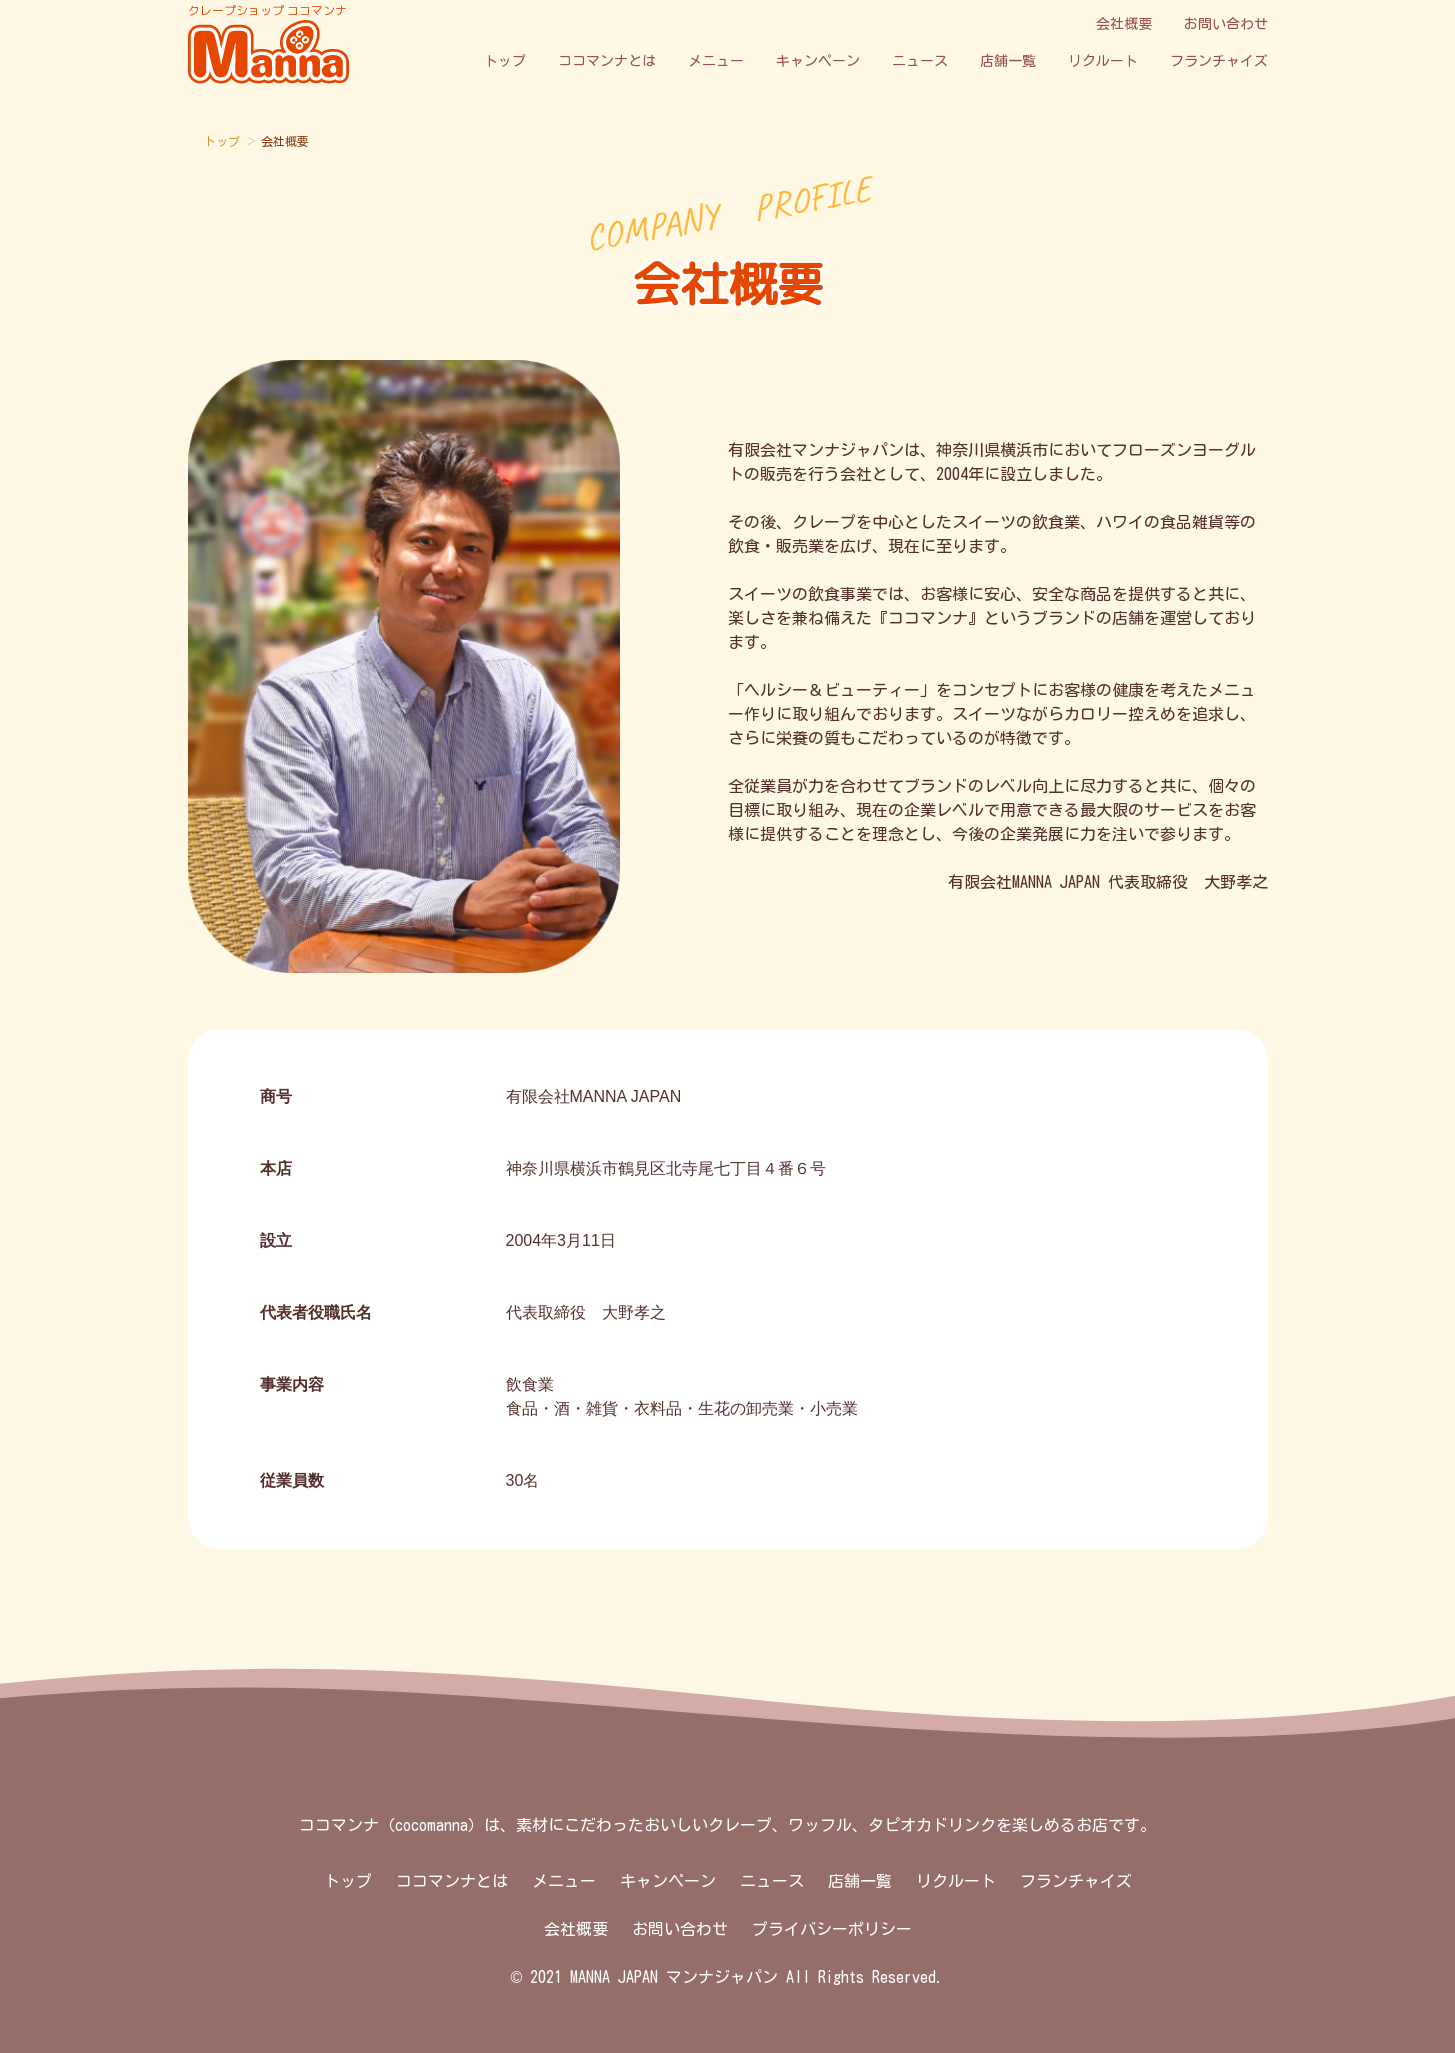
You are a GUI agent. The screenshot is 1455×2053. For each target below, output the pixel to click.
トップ (505, 61)
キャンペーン (818, 61)
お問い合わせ (1226, 24)
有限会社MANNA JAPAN (594, 1096)
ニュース (920, 61)
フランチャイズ (1219, 61)
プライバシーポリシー (832, 1929)
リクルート (1103, 61)
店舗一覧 (1008, 61)
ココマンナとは (607, 61)
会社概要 (1124, 24)
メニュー (716, 61)
